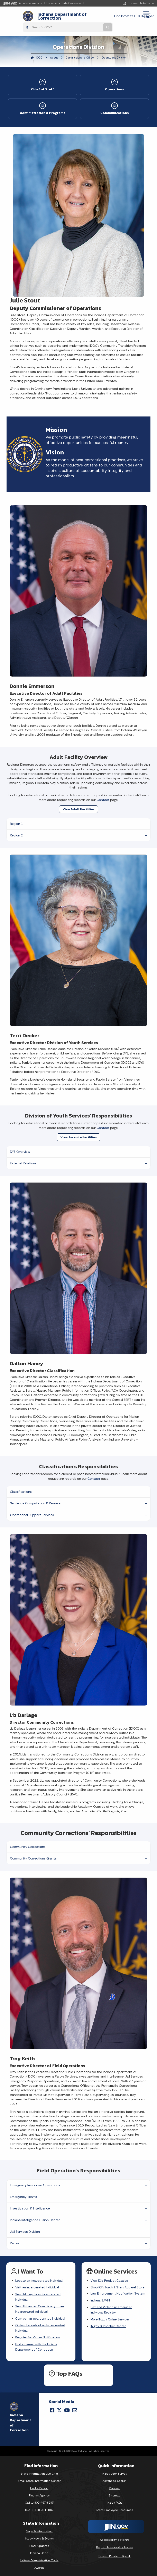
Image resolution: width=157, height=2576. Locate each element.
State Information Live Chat (39, 2472)
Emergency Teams (23, 2191)
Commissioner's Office (80, 52)
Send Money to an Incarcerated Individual (39, 2292)
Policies (114, 2486)
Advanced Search (114, 2479)
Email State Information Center (39, 2479)
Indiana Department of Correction (49, 18)
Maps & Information (39, 2529)
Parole (14, 2237)
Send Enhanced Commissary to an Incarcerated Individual (40, 2305)
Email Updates (39, 2544)
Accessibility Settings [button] (114, 2538)
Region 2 (16, 830)
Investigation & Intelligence (30, 2203)
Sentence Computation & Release (35, 1497)
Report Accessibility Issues (114, 2545)
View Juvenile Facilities (78, 1131)
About (54, 52)
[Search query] (132, 18)
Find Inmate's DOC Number (90, 18)
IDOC (39, 52)
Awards (39, 2565)
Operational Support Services (32, 1509)
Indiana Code (39, 2551)
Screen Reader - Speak (115, 2554)
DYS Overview (20, 1146)
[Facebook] (52, 2408)
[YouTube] (67, 2408)
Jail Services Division (25, 2226)
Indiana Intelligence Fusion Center (35, 2214)
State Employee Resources (114, 2508)
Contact (103, 794)
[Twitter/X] (59, 2408)
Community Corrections (28, 1841)
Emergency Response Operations (35, 2179)
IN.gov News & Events (39, 2536)
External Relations (23, 1157)
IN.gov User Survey (114, 2472)
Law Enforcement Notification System (113, 2297)
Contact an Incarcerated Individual (41, 2315)
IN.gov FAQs (114, 2501)
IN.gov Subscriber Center (109, 2334)
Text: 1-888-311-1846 (39, 2508)
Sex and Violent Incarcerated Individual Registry (112, 2317)
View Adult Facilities (78, 803)
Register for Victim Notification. (38, 2335)
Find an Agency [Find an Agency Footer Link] (39, 2493)
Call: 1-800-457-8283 (39, 2501)
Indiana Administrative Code (39, 2558)
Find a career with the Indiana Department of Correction (37, 2345)
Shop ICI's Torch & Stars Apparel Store (114, 2285)
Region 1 (16, 818)
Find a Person (39, 2486)
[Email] (74, 2408)
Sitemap (114, 2493)
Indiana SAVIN (101, 2307)
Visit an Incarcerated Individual (38, 2282)
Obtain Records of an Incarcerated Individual (41, 2325)
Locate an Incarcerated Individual (40, 2275)
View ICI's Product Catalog (110, 2275)
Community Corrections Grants (33, 1853)
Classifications (21, 1486)
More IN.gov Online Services (111, 2327)
